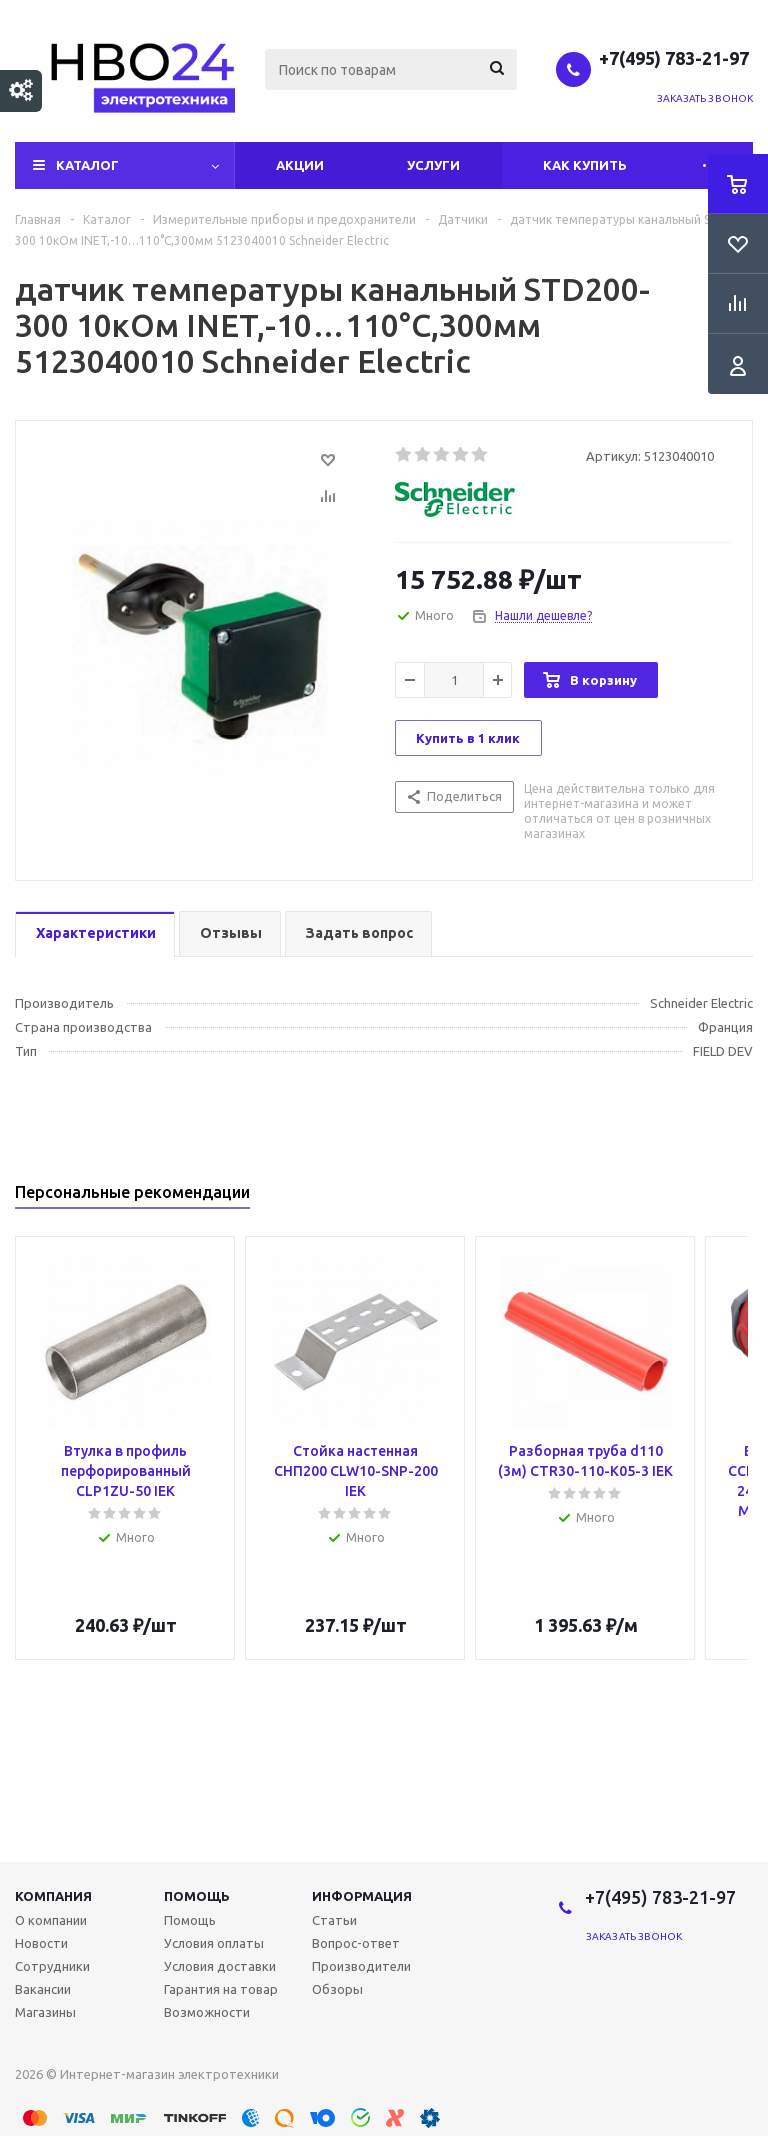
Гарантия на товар (221, 1989)
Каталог (87, 165)
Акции (300, 165)
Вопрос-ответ (356, 1943)
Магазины (45, 2012)
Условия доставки (220, 1966)
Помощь (197, 1896)
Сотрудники (52, 1966)
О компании (51, 1920)
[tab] (95, 934)
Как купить (585, 165)
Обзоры (337, 1989)
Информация (362, 1896)
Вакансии (43, 1989)
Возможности (207, 2012)
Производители (361, 1966)
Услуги (433, 165)
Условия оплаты (214, 1943)
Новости (41, 1943)
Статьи (334, 1920)
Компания (53, 1896)
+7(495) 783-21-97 (676, 58)
